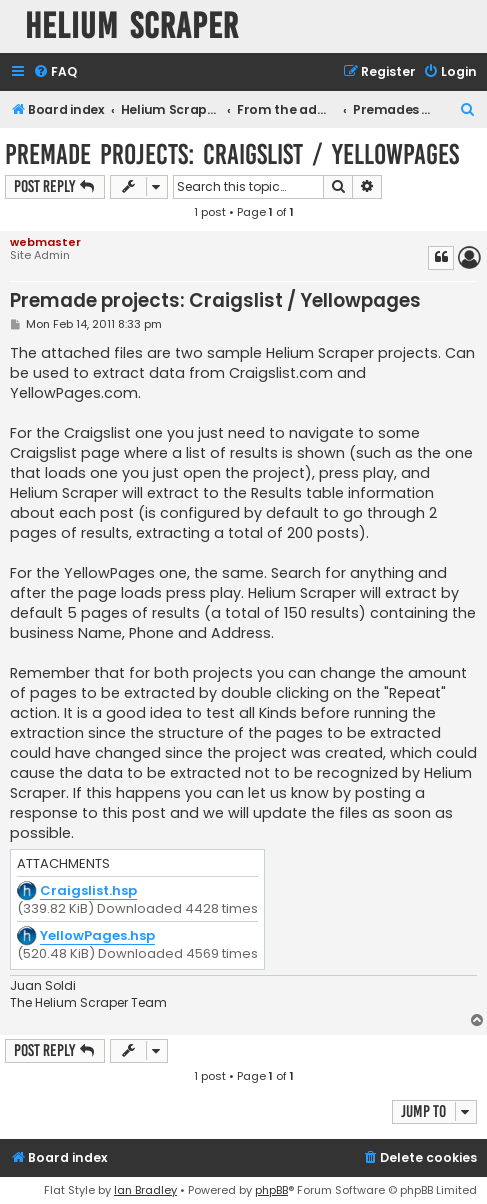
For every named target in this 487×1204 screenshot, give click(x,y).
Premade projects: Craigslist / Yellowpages (232, 154)
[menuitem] (55, 72)
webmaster (45, 242)
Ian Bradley (145, 1190)
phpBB (271, 1190)
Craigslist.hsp (88, 891)
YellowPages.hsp (97, 936)
